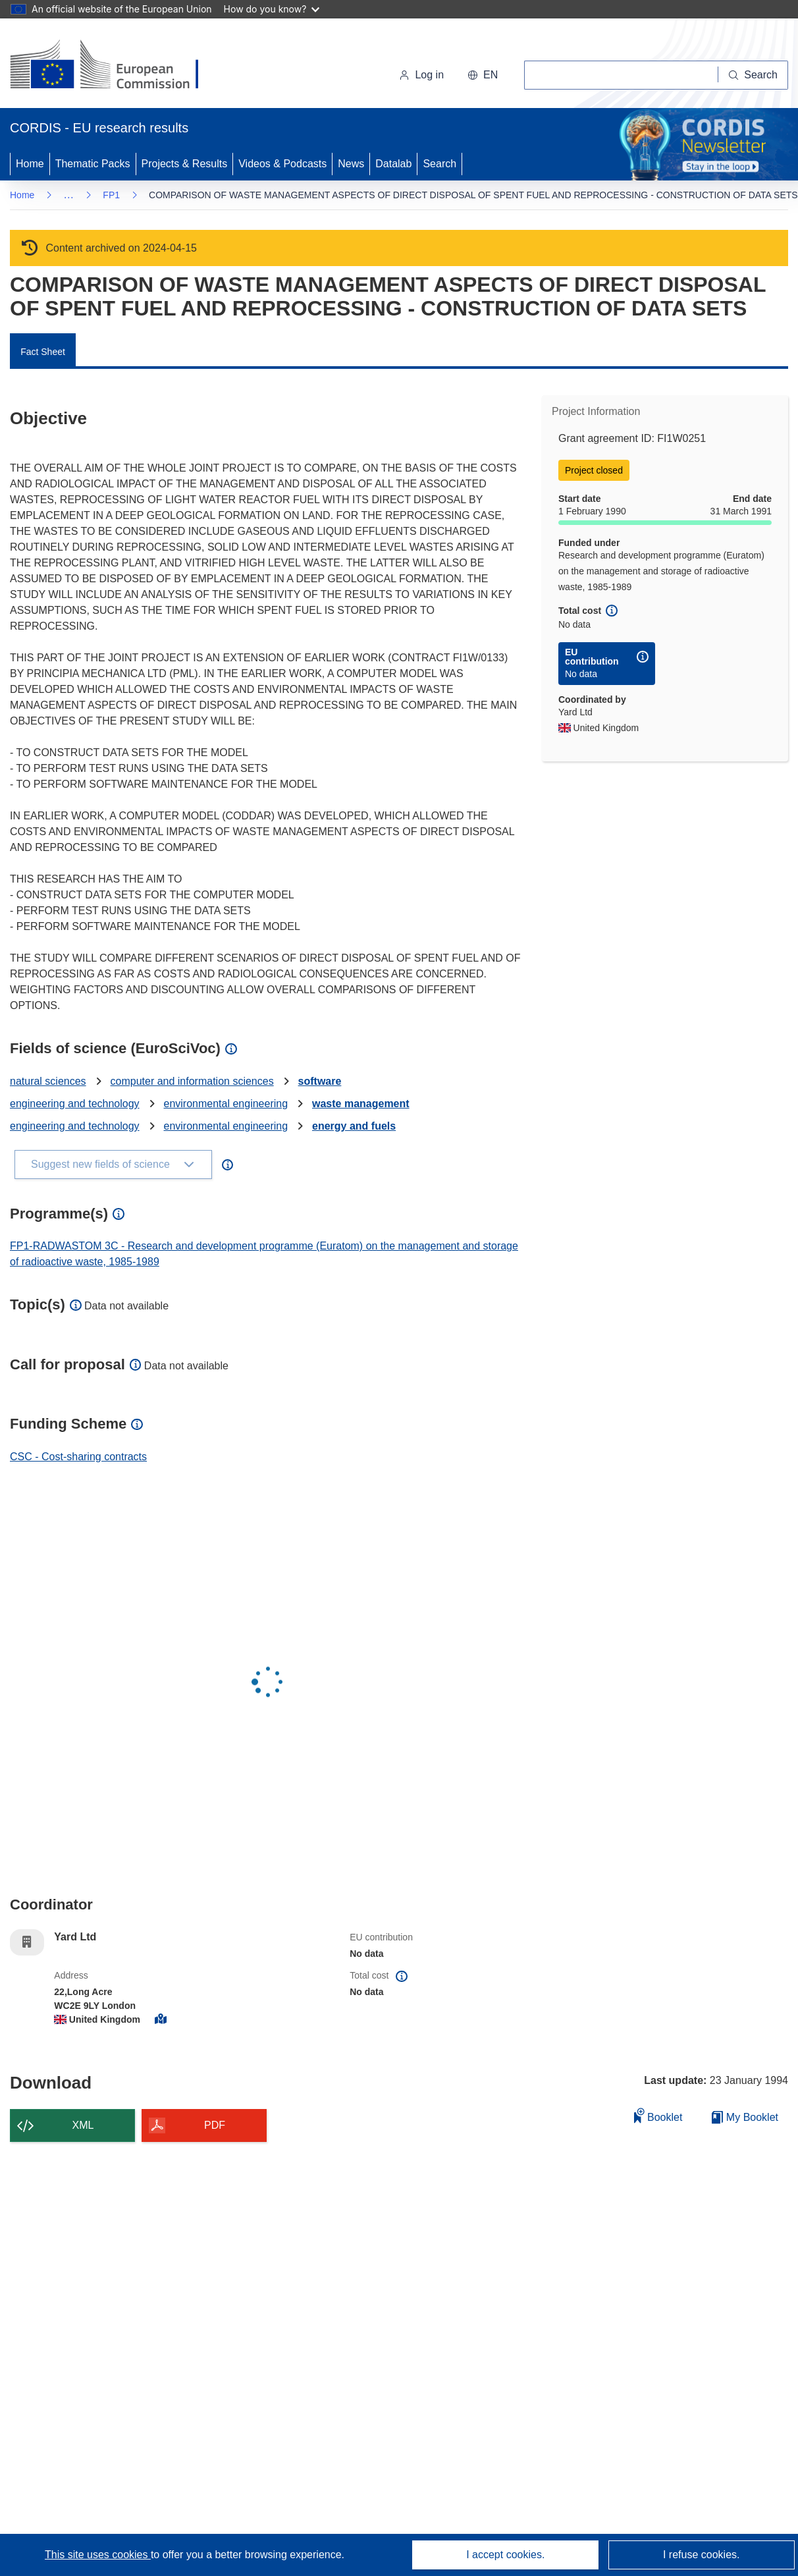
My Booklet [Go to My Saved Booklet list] (745, 2117)
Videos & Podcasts (282, 163)
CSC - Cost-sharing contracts (78, 1456)
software (320, 1081)
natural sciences (48, 1081)
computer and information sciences (192, 1081)
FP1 (111, 195)
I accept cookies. (505, 2554)
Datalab (393, 163)
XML (83, 2125)
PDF (214, 2125)
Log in (421, 74)
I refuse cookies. (701, 2554)
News (351, 163)
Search (439, 163)
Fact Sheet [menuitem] (42, 351)
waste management (361, 1103)
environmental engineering (226, 1103)
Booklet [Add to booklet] (658, 2115)
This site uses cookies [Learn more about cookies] (98, 2554)
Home (30, 163)
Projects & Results (185, 163)
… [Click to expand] (68, 194)
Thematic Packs (92, 163)
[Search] (753, 75)
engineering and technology (75, 1103)
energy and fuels (354, 1126)
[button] (482, 75)
